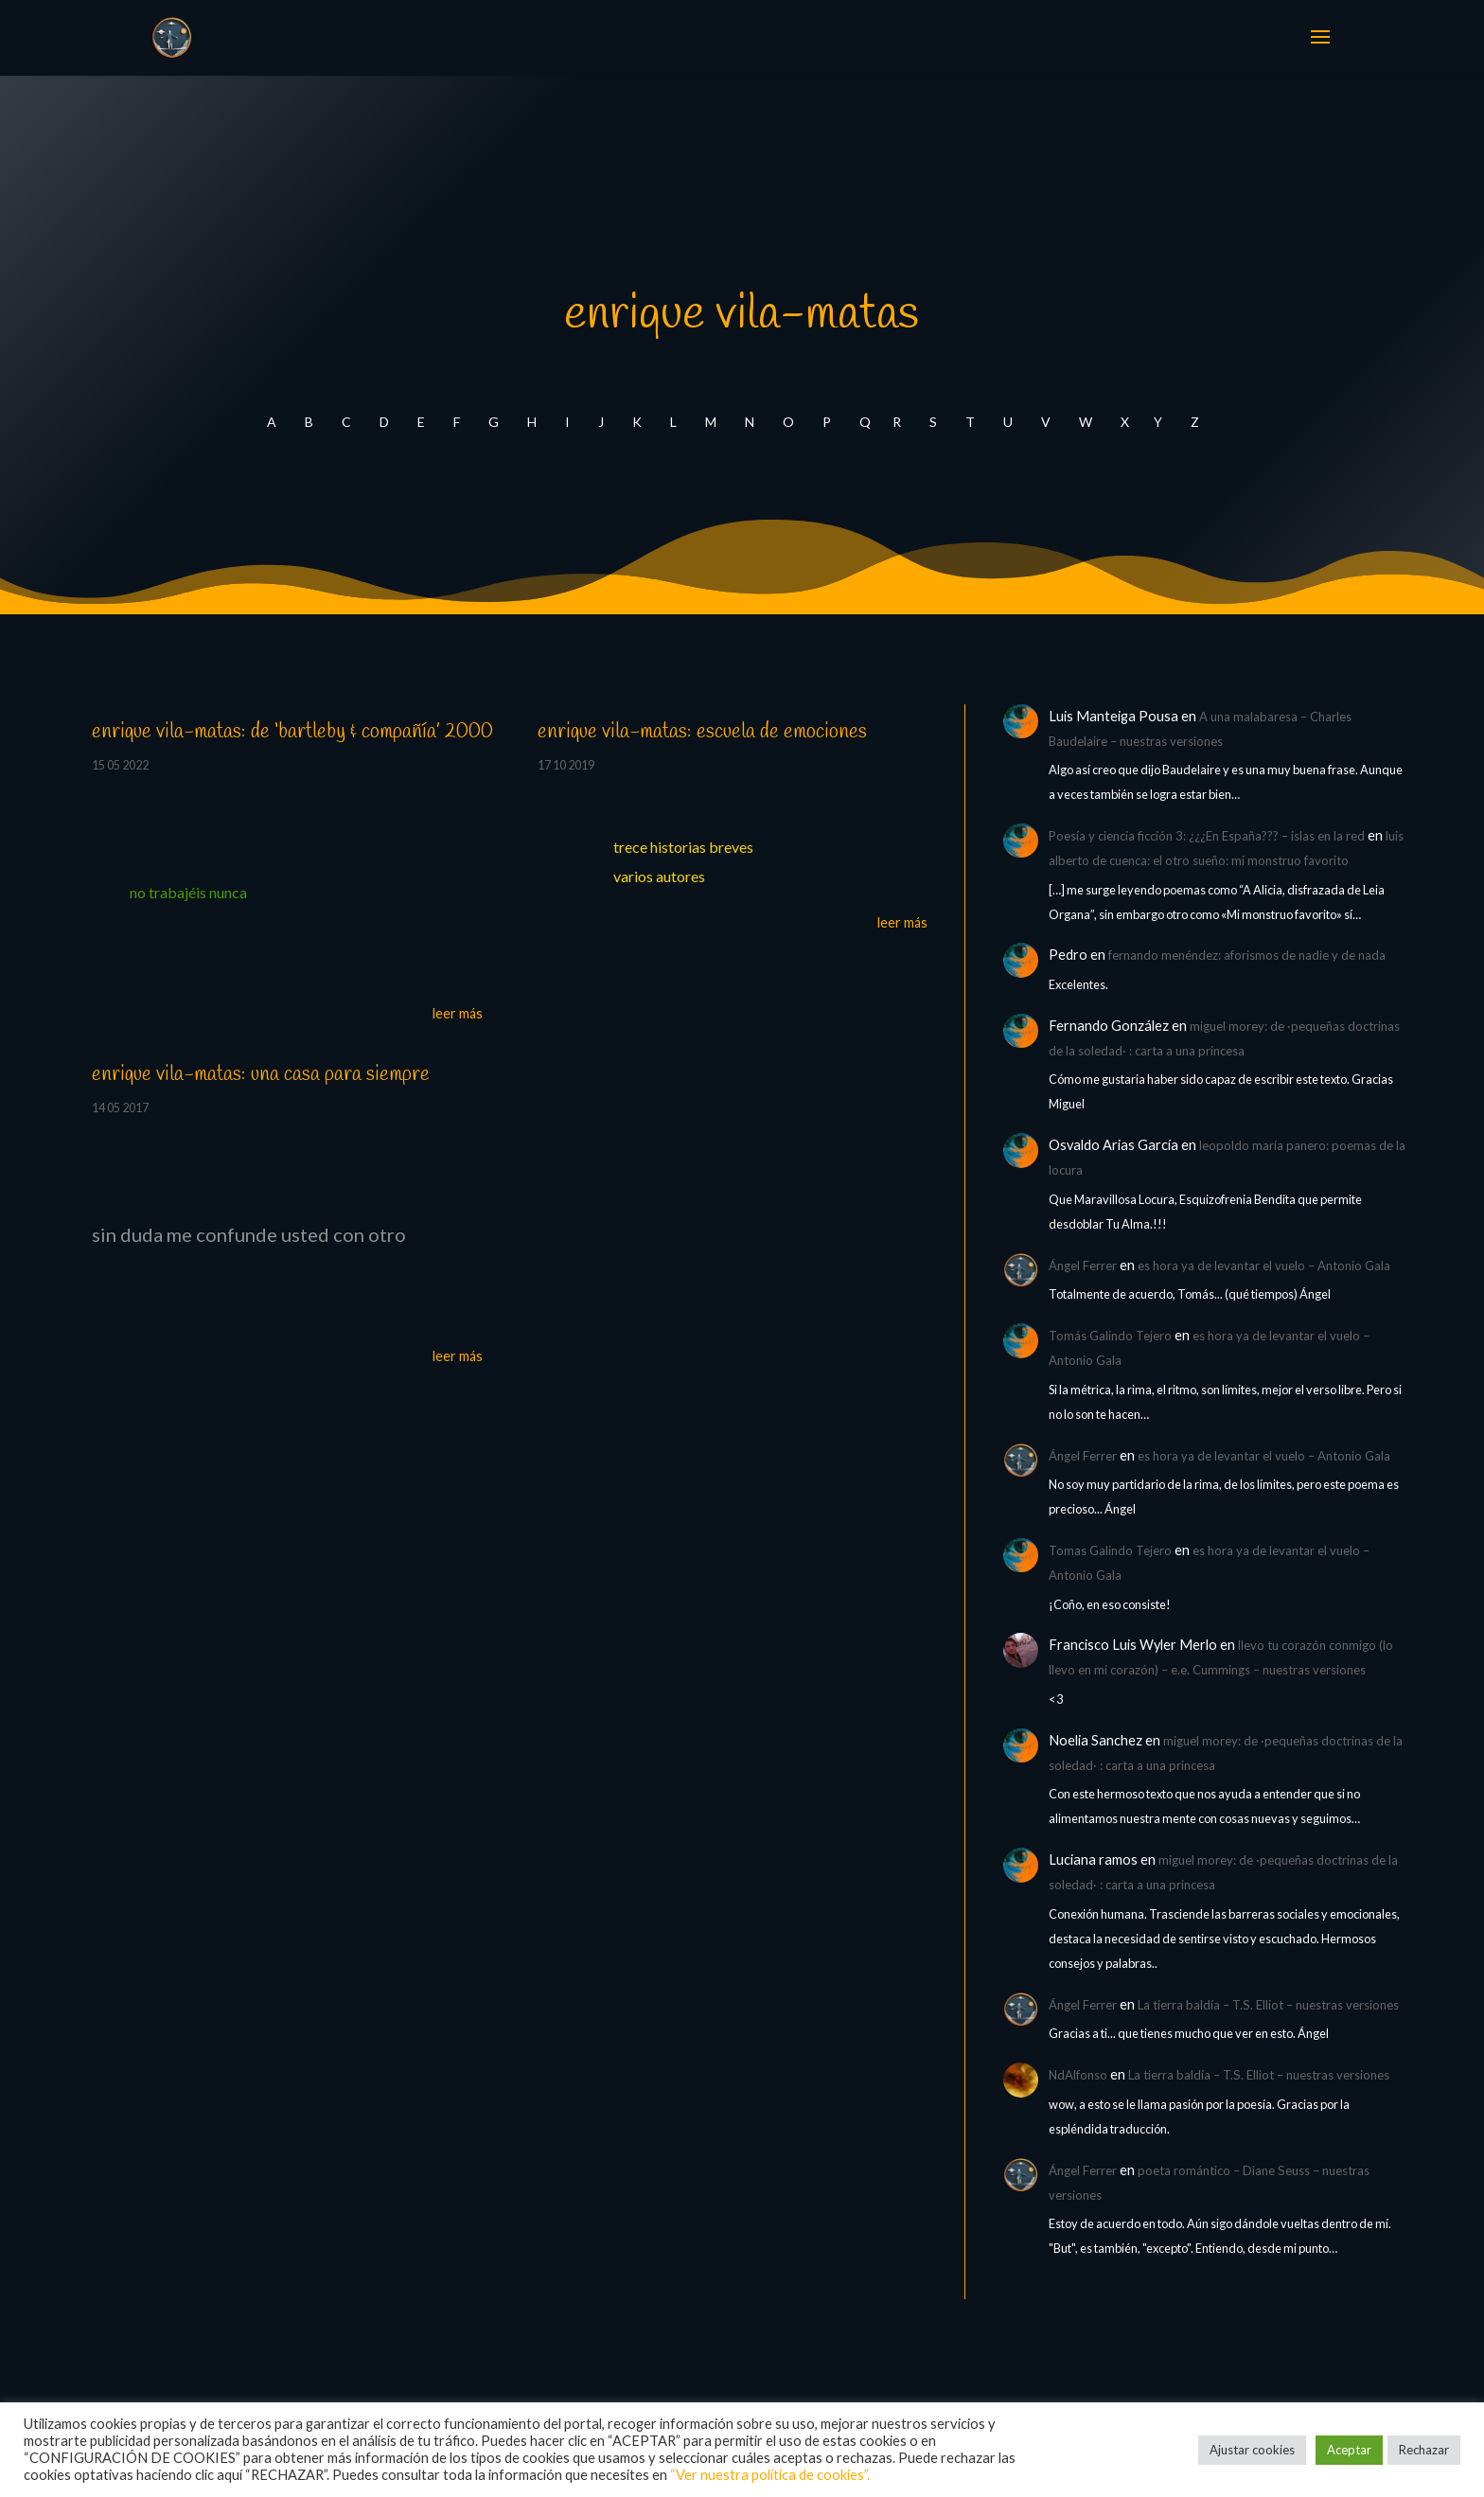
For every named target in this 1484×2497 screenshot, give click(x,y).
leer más (458, 1013)
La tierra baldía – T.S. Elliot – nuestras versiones (1268, 2004)
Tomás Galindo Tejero (1110, 1335)
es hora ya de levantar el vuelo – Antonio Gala (1264, 1265)
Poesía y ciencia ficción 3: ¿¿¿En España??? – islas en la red (1207, 835)
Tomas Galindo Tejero (1110, 1550)
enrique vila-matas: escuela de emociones (702, 731)
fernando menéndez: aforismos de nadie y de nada (1247, 955)
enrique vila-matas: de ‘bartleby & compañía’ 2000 (292, 731)
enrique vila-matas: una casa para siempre (261, 1074)
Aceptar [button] (1349, 2449)
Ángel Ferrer (1083, 1265)
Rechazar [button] (1424, 2449)
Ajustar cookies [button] (1252, 2449)
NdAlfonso (1078, 2074)
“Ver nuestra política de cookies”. (770, 2475)
